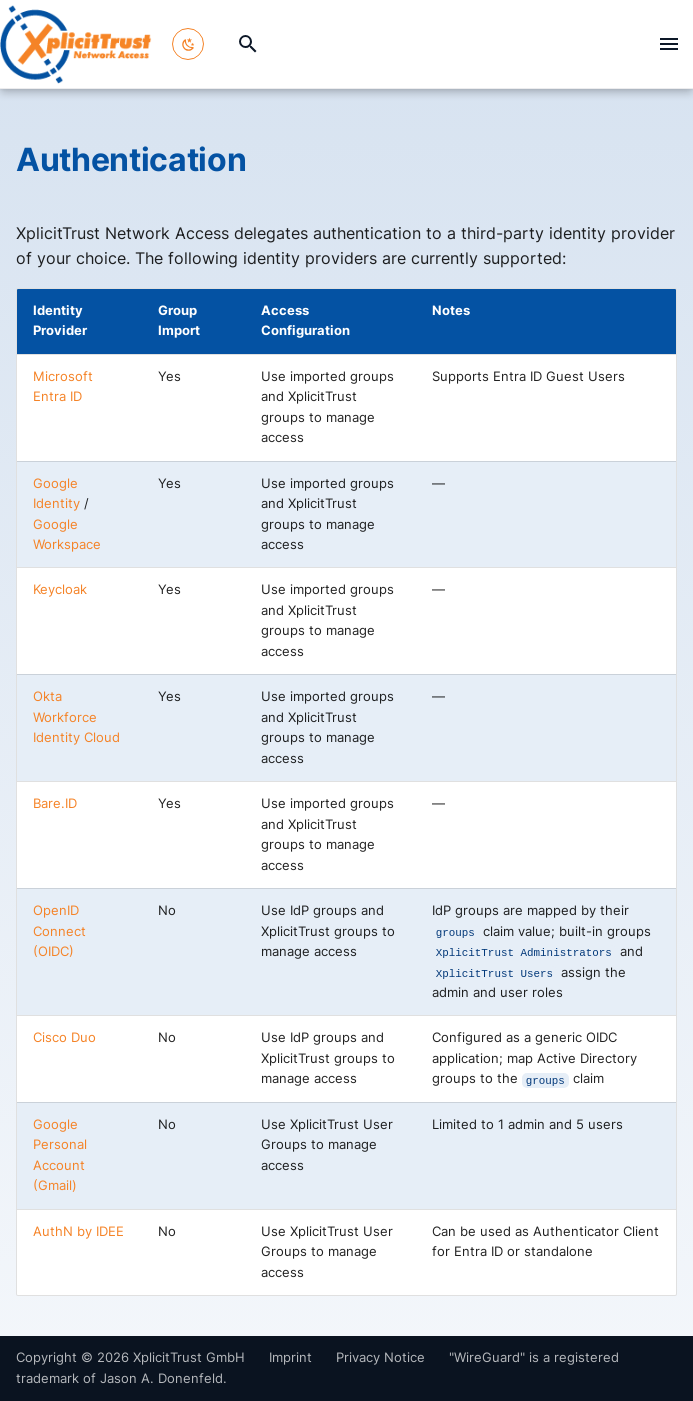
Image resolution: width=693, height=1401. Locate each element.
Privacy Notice (380, 1357)
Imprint (290, 1357)
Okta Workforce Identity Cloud (76, 717)
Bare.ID (55, 803)
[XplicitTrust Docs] (76, 44)
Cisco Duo (64, 1037)
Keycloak (60, 589)
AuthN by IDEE (78, 1231)
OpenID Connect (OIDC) (59, 931)
